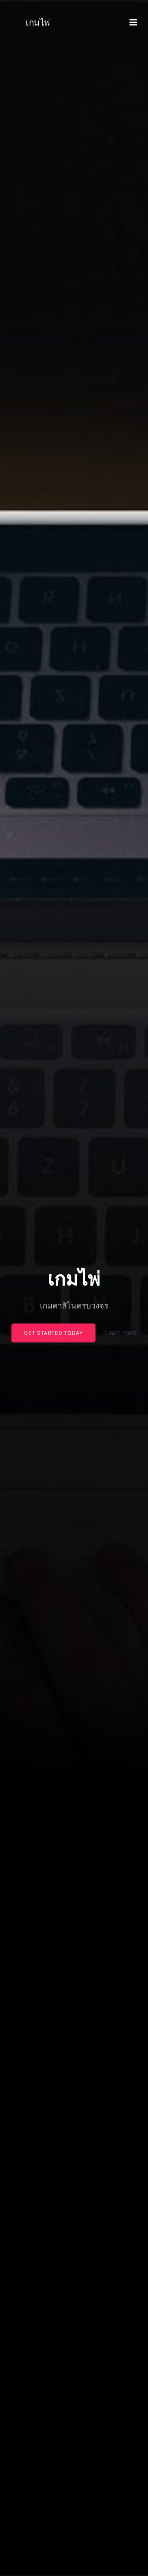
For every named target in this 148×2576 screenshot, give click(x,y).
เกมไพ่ (38, 23)
